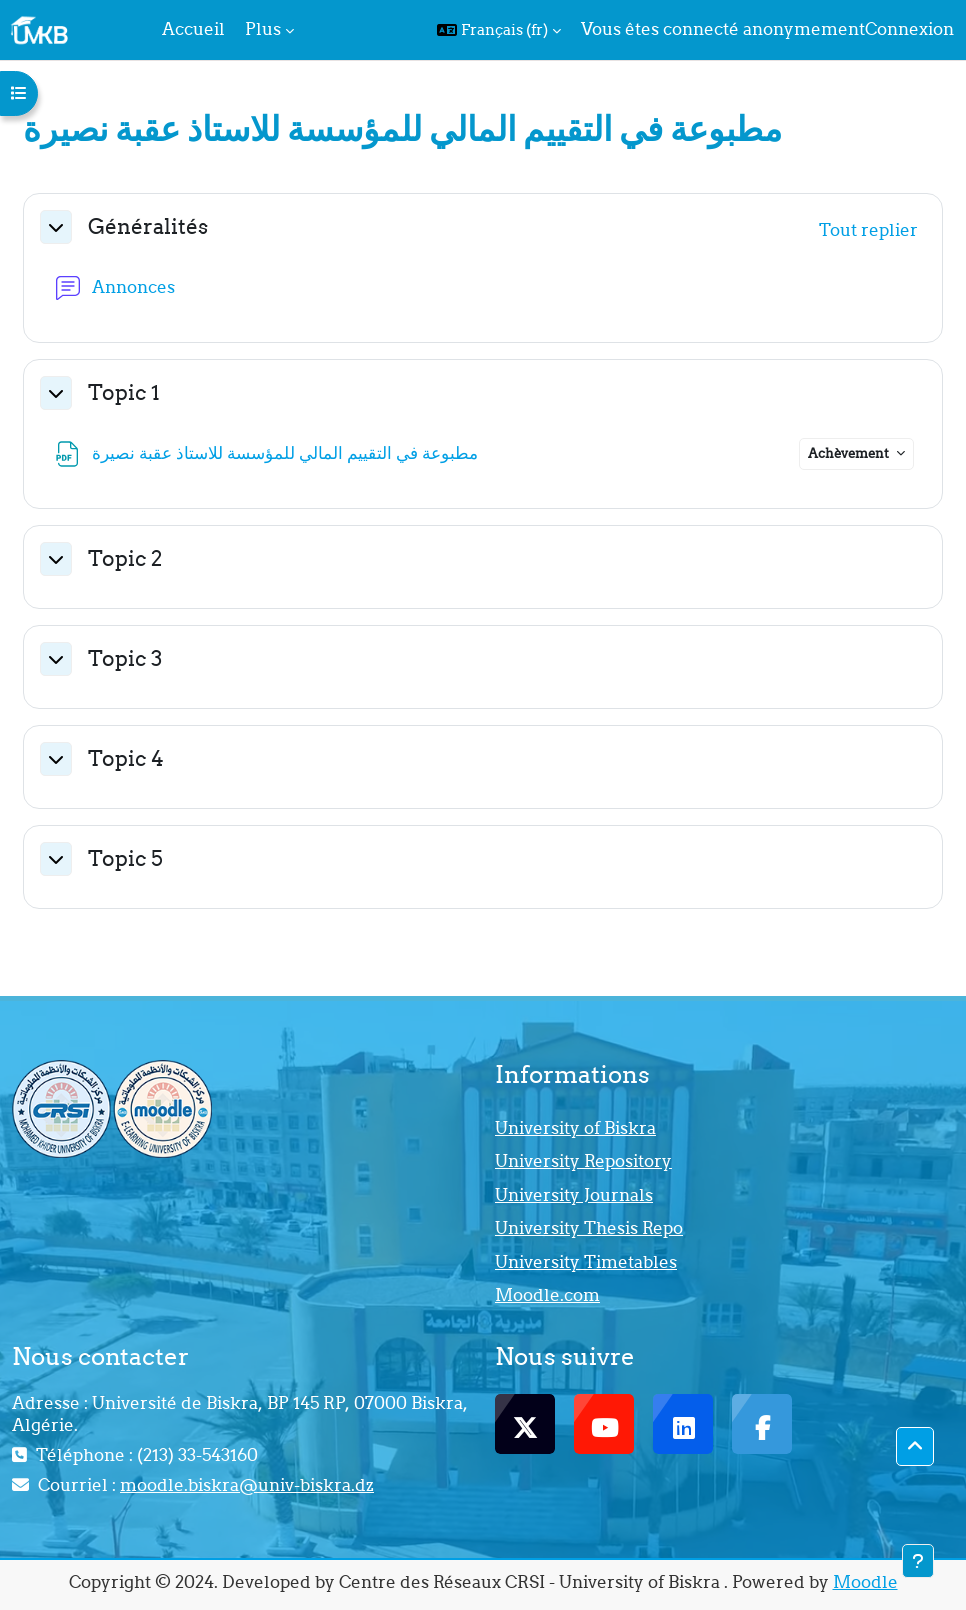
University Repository (583, 1161)
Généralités (148, 226)
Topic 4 (126, 758)
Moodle (865, 1582)
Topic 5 (125, 858)
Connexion (909, 29)
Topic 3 (125, 658)
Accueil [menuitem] (193, 29)
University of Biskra (575, 1128)
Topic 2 (125, 558)
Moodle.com (547, 1295)
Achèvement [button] (850, 453)
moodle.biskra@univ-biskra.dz (247, 1485)
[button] (499, 30)
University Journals (574, 1195)
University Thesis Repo (589, 1228)
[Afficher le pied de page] (918, 1561)
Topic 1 (124, 392)
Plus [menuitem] (263, 29)
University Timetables (586, 1262)
